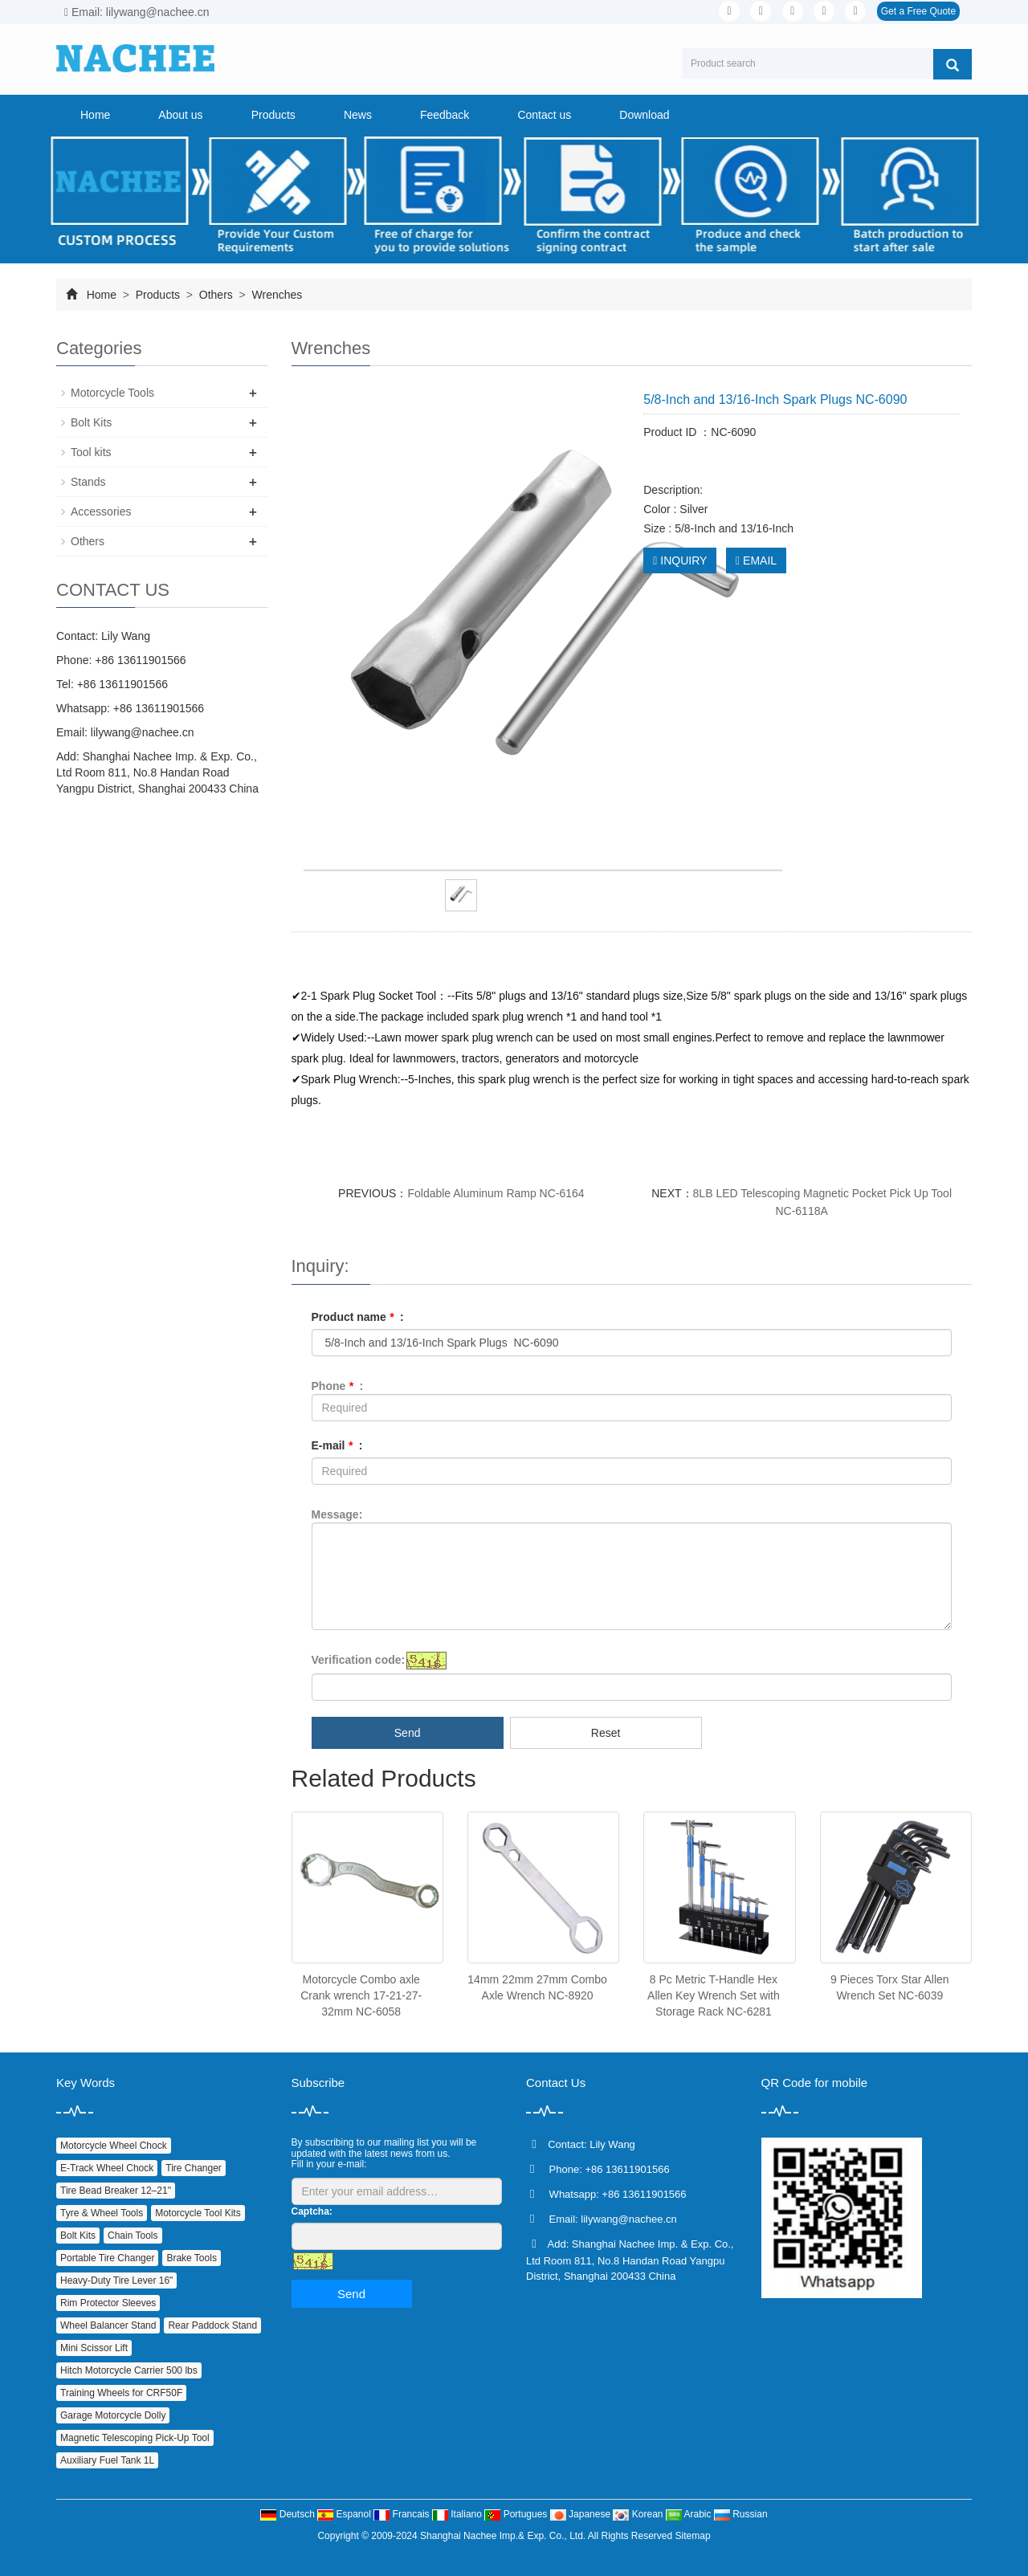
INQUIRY (680, 560)
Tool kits (91, 452)
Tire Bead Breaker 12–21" (115, 2190)
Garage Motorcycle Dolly (112, 2415)
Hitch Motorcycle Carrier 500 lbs (129, 2370)
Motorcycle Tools (112, 392)
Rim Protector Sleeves (108, 2303)
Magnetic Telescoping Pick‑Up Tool (135, 2438)
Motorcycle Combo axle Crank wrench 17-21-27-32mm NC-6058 (361, 1995)
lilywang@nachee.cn (142, 732)
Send (407, 1732)
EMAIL (756, 560)
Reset (606, 1732)
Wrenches (276, 294)
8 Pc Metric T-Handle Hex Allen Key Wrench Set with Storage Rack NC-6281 (713, 1995)
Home (95, 114)
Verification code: (359, 1659)
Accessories (101, 511)
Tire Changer (193, 2168)
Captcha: (312, 2211)
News (358, 114)
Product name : (358, 1316)
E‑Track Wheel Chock (106, 2168)
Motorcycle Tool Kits (197, 2213)
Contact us (544, 114)
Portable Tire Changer (107, 2258)
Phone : (338, 1386)
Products (273, 114)
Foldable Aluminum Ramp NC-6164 (495, 1193)
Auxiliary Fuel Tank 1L (107, 2460)
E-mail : (337, 1445)
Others (216, 294)
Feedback (444, 114)
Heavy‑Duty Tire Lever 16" (116, 2280)
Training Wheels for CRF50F (121, 2393)
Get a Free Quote (918, 11)
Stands (88, 481)
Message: (337, 1514)
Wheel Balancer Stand (108, 2325)
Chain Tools (132, 2235)
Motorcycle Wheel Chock (113, 2145)
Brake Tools (191, 2258)
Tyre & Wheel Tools (101, 2213)
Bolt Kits (91, 422)
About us (180, 114)
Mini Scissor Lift (94, 2348)
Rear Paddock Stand (212, 2325)
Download (644, 114)
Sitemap (693, 2535)
